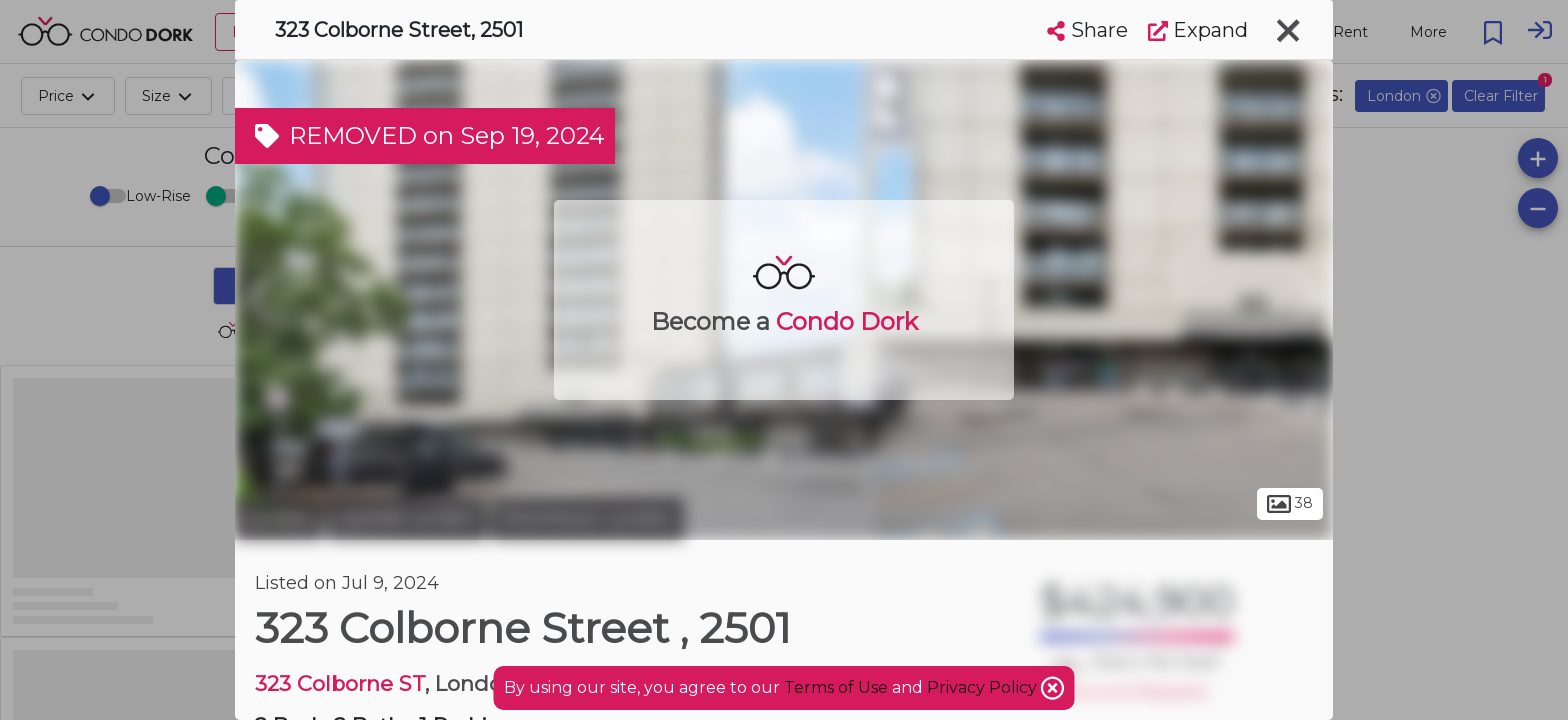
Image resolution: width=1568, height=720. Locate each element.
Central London (407, 518)
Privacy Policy (984, 687)
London (279, 518)
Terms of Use (836, 687)
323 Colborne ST (340, 683)
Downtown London (587, 518)
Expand (1198, 30)
